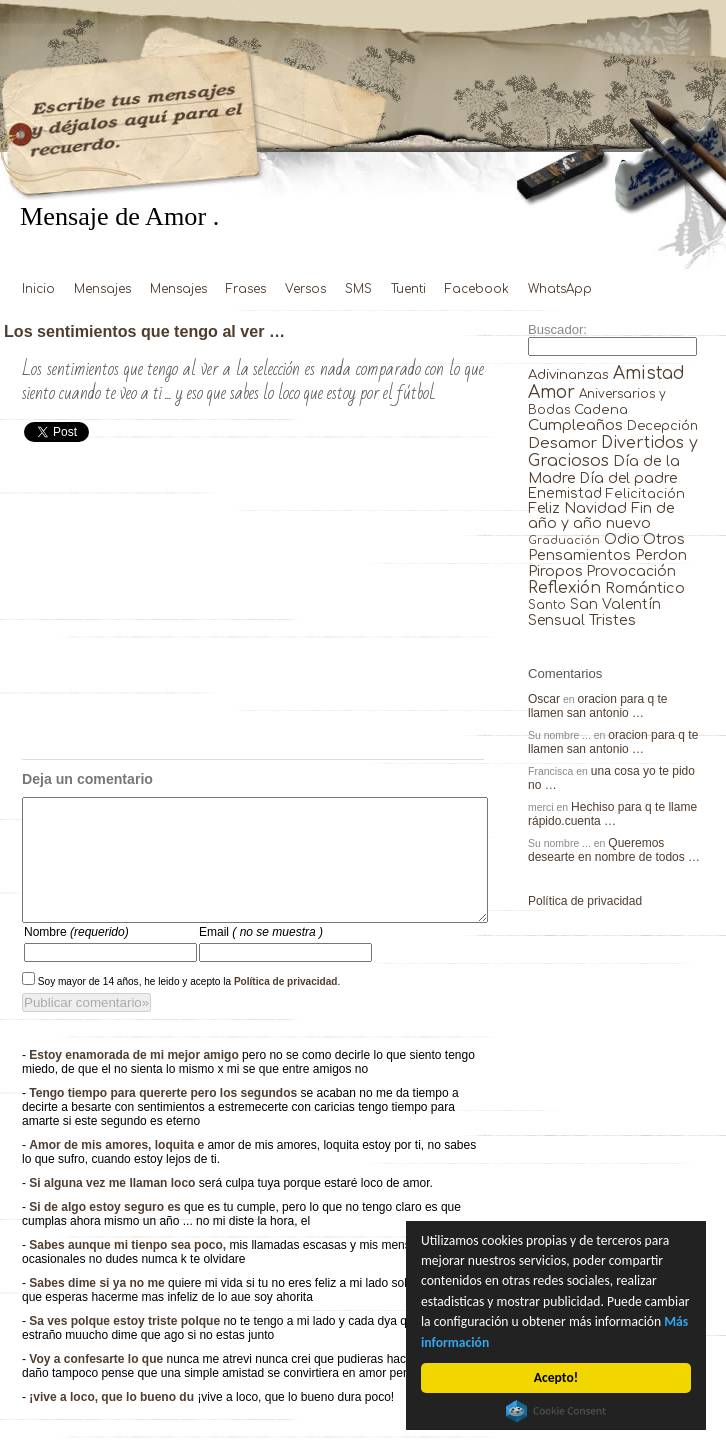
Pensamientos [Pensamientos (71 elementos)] (579, 555)
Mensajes (102, 289)
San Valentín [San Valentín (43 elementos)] (615, 604)
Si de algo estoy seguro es (106, 1231)
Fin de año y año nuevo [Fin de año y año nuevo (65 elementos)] (601, 516)
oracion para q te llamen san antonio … (598, 706)
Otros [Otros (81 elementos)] (664, 539)
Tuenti (408, 289)
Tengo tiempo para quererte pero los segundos (164, 1117)
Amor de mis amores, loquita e (118, 1169)
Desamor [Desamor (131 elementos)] (562, 443)
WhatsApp (560, 289)
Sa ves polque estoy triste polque (126, 1345)
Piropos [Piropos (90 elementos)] (555, 571)
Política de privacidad (286, 1005)
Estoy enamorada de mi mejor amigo (135, 1079)
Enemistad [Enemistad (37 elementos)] (565, 493)
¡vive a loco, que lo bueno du (113, 1421)
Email (261, 956)
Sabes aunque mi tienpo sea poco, (129, 1269)
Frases (246, 289)
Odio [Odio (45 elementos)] (622, 539)
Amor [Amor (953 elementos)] (551, 392)
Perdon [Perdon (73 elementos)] (661, 555)
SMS (358, 289)
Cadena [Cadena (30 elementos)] (601, 409)
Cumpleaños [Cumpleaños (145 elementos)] (575, 425)
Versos (305, 289)
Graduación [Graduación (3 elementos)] (564, 540)
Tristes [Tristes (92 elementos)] (612, 620)
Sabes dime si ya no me (98, 1307)
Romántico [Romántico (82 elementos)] (645, 588)
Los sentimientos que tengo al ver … (144, 331)
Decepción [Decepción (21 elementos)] (662, 426)
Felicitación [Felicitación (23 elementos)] (645, 494)
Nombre (76, 956)
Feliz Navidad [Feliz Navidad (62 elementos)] (577, 508)
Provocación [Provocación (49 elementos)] (631, 571)
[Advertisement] (253, 609)
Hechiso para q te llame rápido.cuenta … (612, 814)
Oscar (544, 699)
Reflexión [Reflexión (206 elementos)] (564, 588)
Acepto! (556, 1377)
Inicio (38, 289)
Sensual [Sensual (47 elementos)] (556, 620)
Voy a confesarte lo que (97, 1383)
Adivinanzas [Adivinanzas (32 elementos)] (568, 374)
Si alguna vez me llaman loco (113, 1207)
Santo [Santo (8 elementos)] (547, 605)
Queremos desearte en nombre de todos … (614, 850)
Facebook (477, 289)
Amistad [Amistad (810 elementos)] (649, 373)
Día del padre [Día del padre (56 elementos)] (628, 478)
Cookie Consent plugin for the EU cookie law (556, 1411)
